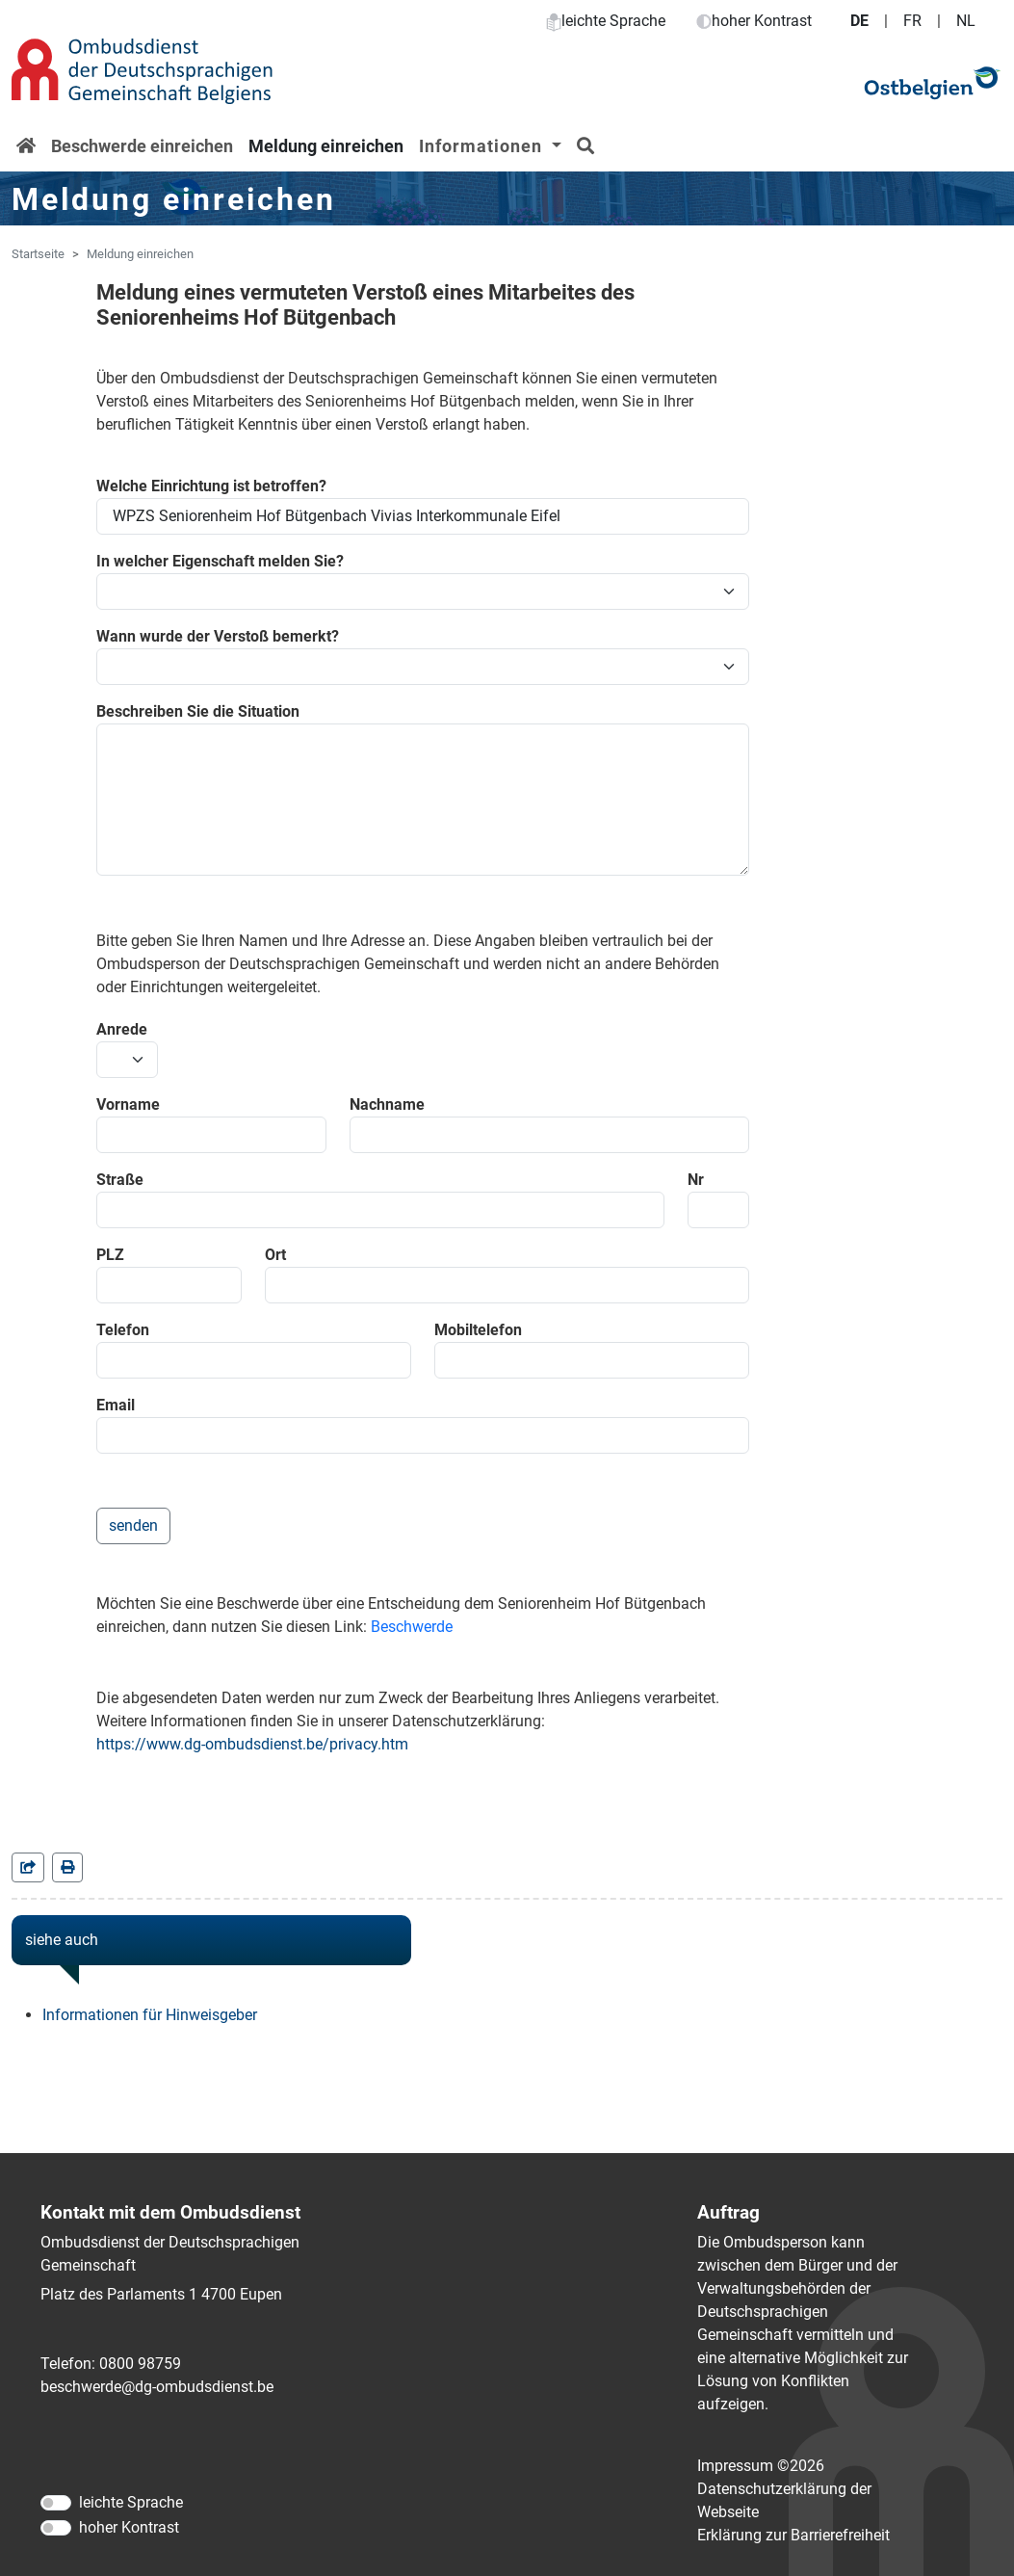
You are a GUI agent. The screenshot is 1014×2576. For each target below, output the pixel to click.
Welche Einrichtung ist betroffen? (211, 486)
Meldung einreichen (325, 146)
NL (965, 21)
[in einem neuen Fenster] (67, 1867)
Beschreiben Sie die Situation (197, 711)
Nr (696, 1179)
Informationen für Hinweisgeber (149, 2015)
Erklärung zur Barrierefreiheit (793, 2535)
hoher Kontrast (754, 21)
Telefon (122, 1330)
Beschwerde (412, 1626)
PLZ (110, 1255)
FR (912, 21)
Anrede (121, 1029)
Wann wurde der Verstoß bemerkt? (217, 636)
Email (115, 1405)
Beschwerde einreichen (142, 146)
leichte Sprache (605, 21)
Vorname (128, 1104)
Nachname (387, 1104)
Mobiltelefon (478, 1330)
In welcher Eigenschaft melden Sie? (220, 561)
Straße (119, 1179)
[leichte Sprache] (55, 2502)
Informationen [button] (483, 146)
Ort (275, 1255)
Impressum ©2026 (760, 2466)
